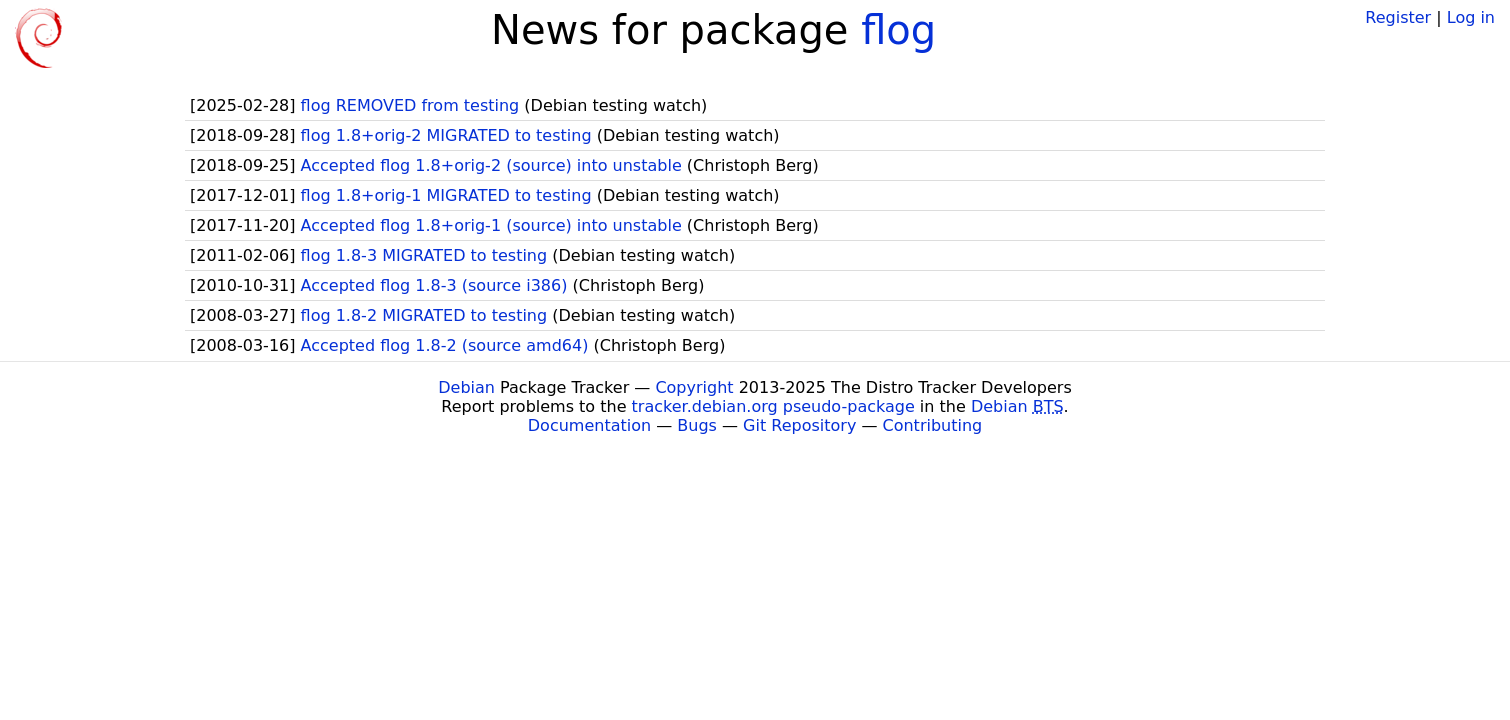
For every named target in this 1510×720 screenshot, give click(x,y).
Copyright (694, 387)
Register (1398, 17)
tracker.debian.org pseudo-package (773, 406)
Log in (1471, 17)
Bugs (697, 425)
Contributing (933, 425)
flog (898, 30)
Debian (466, 387)
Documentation (589, 425)
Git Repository (799, 425)
